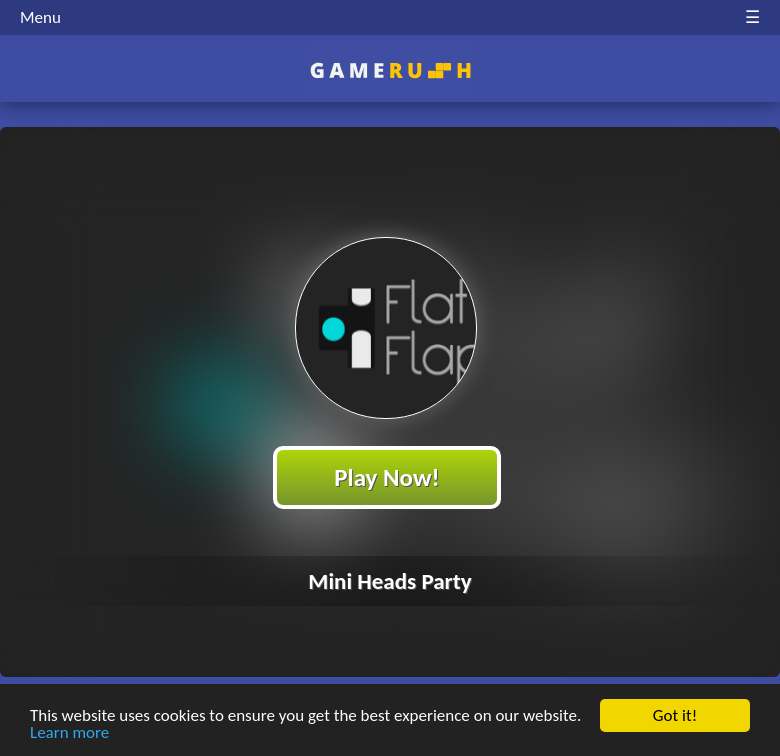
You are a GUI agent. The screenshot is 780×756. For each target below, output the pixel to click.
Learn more (69, 733)
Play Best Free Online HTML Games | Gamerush (390, 70)
